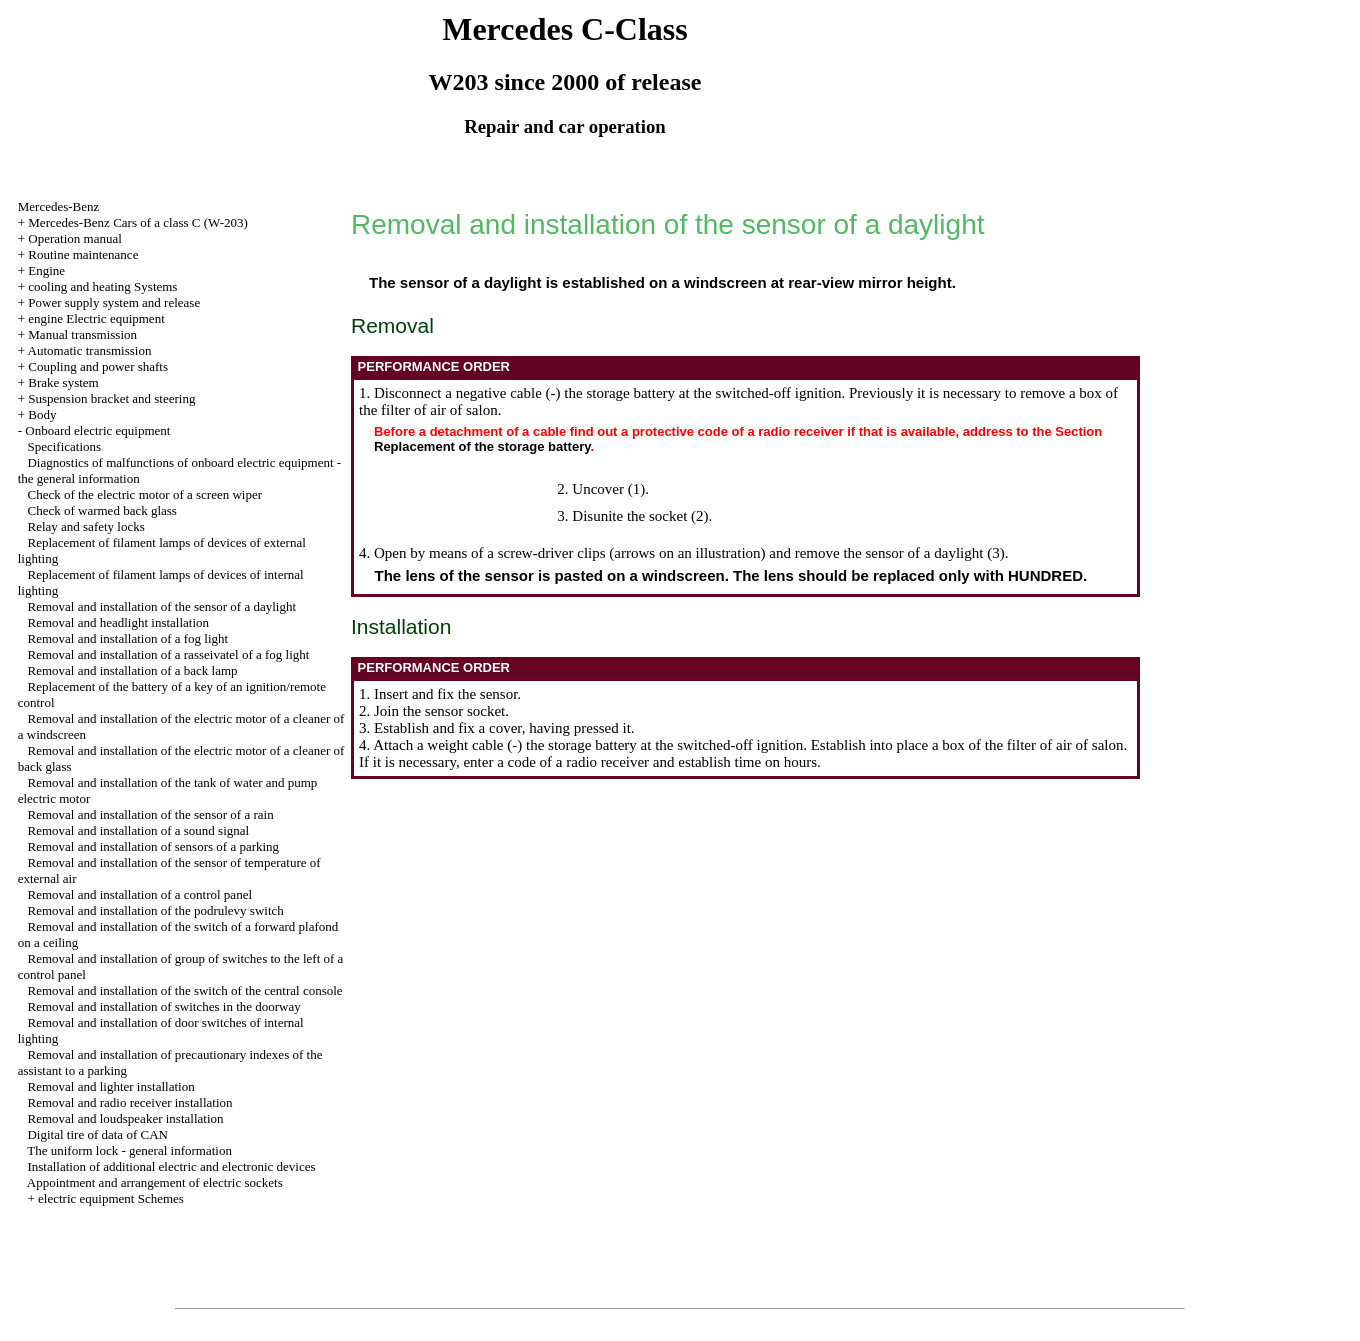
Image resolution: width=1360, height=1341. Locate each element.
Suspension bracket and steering (111, 398)
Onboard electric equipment (97, 430)
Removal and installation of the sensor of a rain (150, 814)
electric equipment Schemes (111, 1198)
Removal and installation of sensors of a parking (153, 846)
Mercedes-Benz (59, 206)
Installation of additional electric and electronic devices (171, 1166)
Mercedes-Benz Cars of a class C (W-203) (137, 222)
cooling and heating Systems (102, 286)
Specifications (64, 446)
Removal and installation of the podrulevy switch (155, 910)
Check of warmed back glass (101, 510)
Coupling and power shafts (98, 366)
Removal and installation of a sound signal (138, 830)
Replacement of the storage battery (482, 446)
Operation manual (75, 238)
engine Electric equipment (96, 318)
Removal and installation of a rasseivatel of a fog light (168, 654)
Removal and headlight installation (118, 622)
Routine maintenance (83, 254)
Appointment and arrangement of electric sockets (155, 1182)
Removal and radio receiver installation (129, 1102)
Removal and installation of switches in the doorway (163, 1006)
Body (42, 414)
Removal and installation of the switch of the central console (184, 990)
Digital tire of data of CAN (97, 1134)
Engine (46, 270)
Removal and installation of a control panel (139, 894)
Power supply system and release (114, 302)
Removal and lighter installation (110, 1086)
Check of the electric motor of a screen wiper (144, 494)
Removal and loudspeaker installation (125, 1118)
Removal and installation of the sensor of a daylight (161, 606)
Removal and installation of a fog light (127, 638)
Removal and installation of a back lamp (132, 670)
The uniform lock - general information (129, 1150)
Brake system (63, 382)
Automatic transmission (90, 350)
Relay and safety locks (85, 526)
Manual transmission (82, 334)
